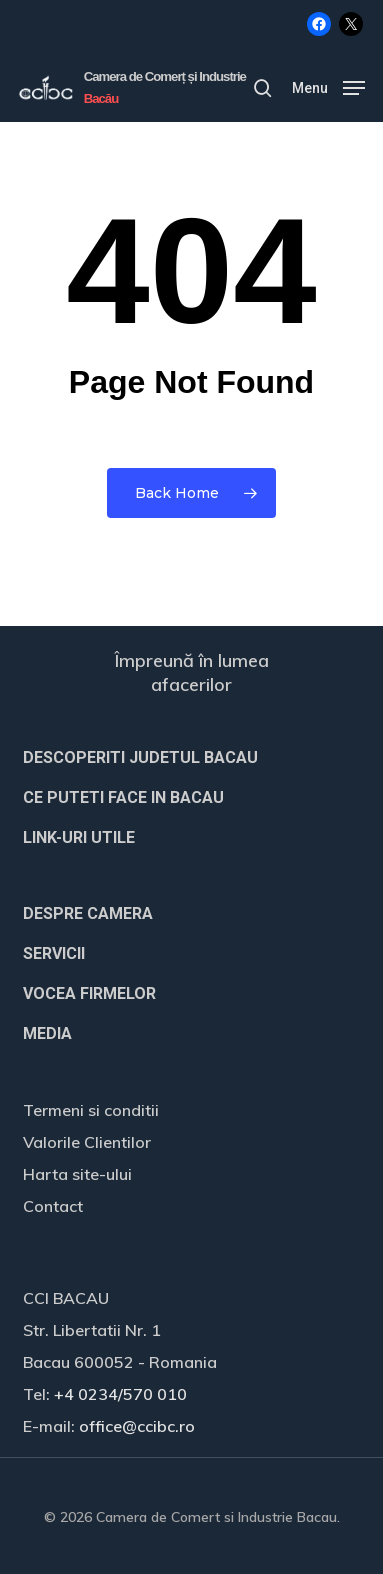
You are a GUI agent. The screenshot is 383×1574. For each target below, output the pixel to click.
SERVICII (54, 953)
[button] (328, 86)
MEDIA (47, 1033)
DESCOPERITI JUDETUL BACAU (140, 757)
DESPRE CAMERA (88, 913)
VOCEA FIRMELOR (89, 993)
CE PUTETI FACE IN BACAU (123, 797)
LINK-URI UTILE (79, 837)
